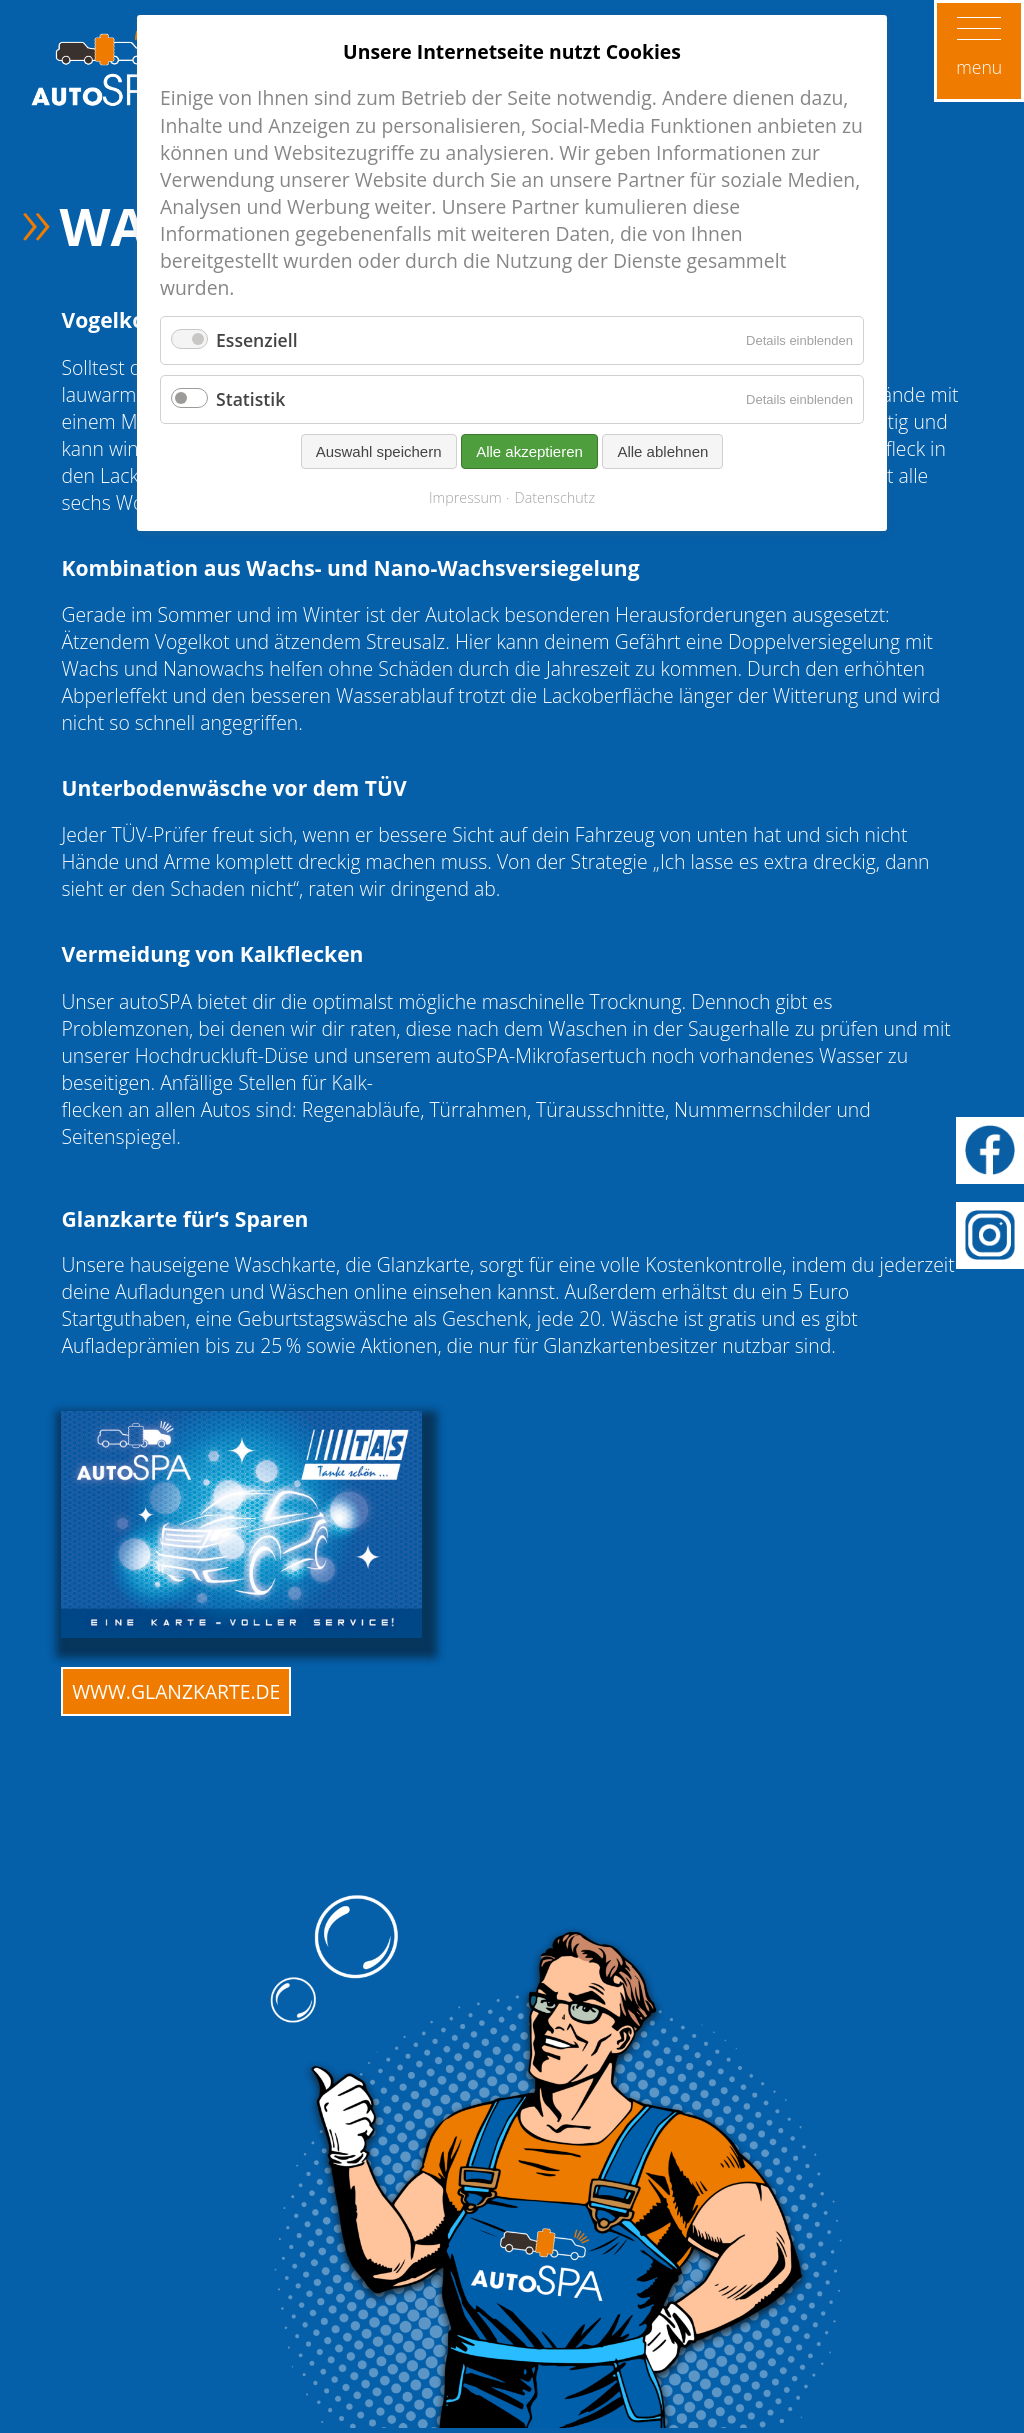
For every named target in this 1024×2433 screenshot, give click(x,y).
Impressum (465, 497)
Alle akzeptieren (529, 451)
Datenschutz (555, 497)
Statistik (250, 399)
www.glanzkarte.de (176, 1691)
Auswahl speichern (379, 451)
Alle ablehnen (662, 451)
